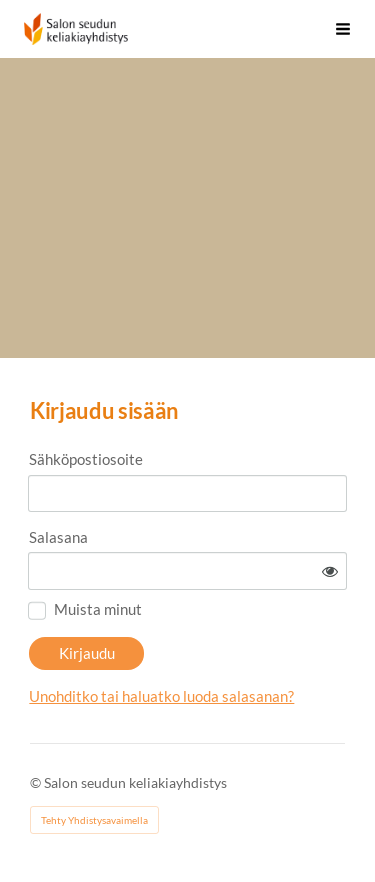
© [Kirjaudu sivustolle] (37, 782)
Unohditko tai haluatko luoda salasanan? (161, 696)
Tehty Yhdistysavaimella (94, 820)
